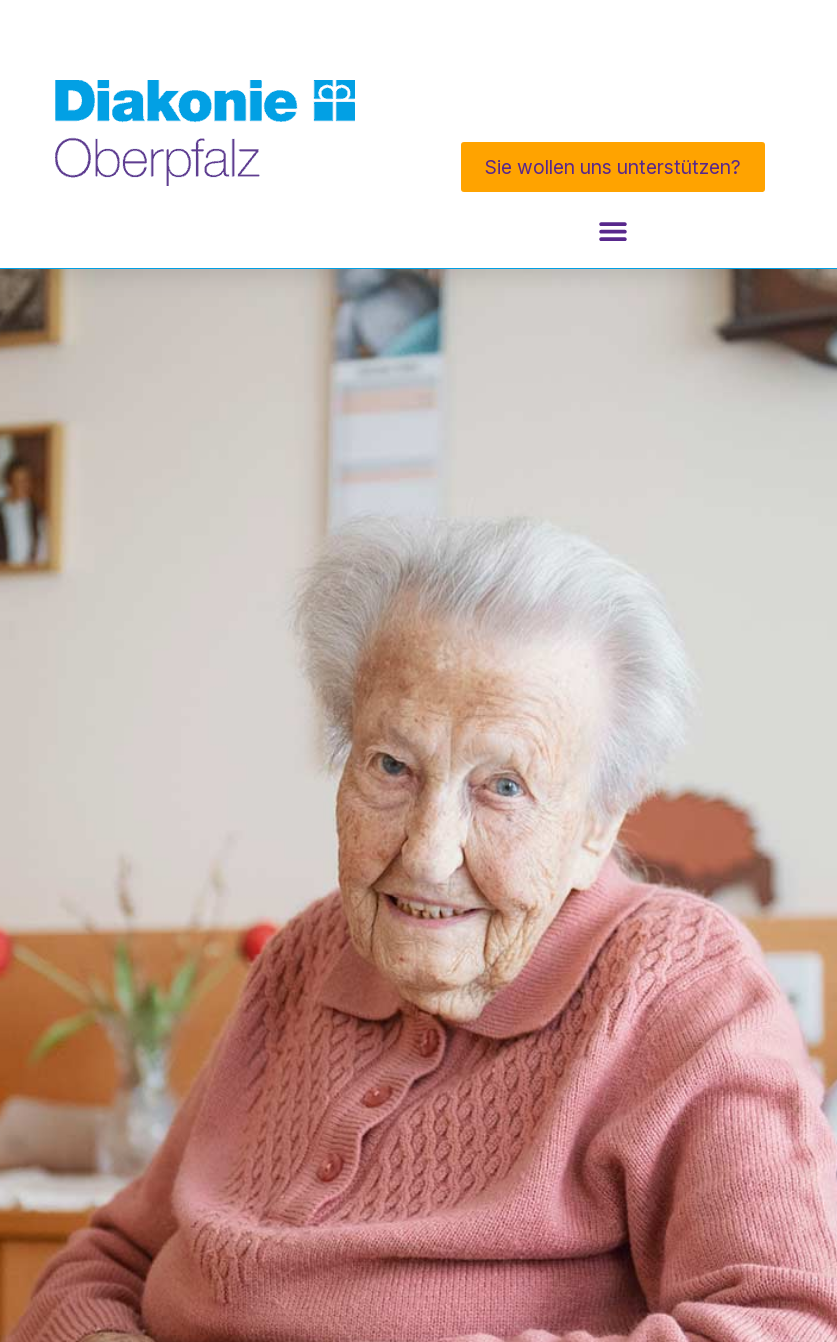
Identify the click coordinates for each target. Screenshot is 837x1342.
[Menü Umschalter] (613, 231)
